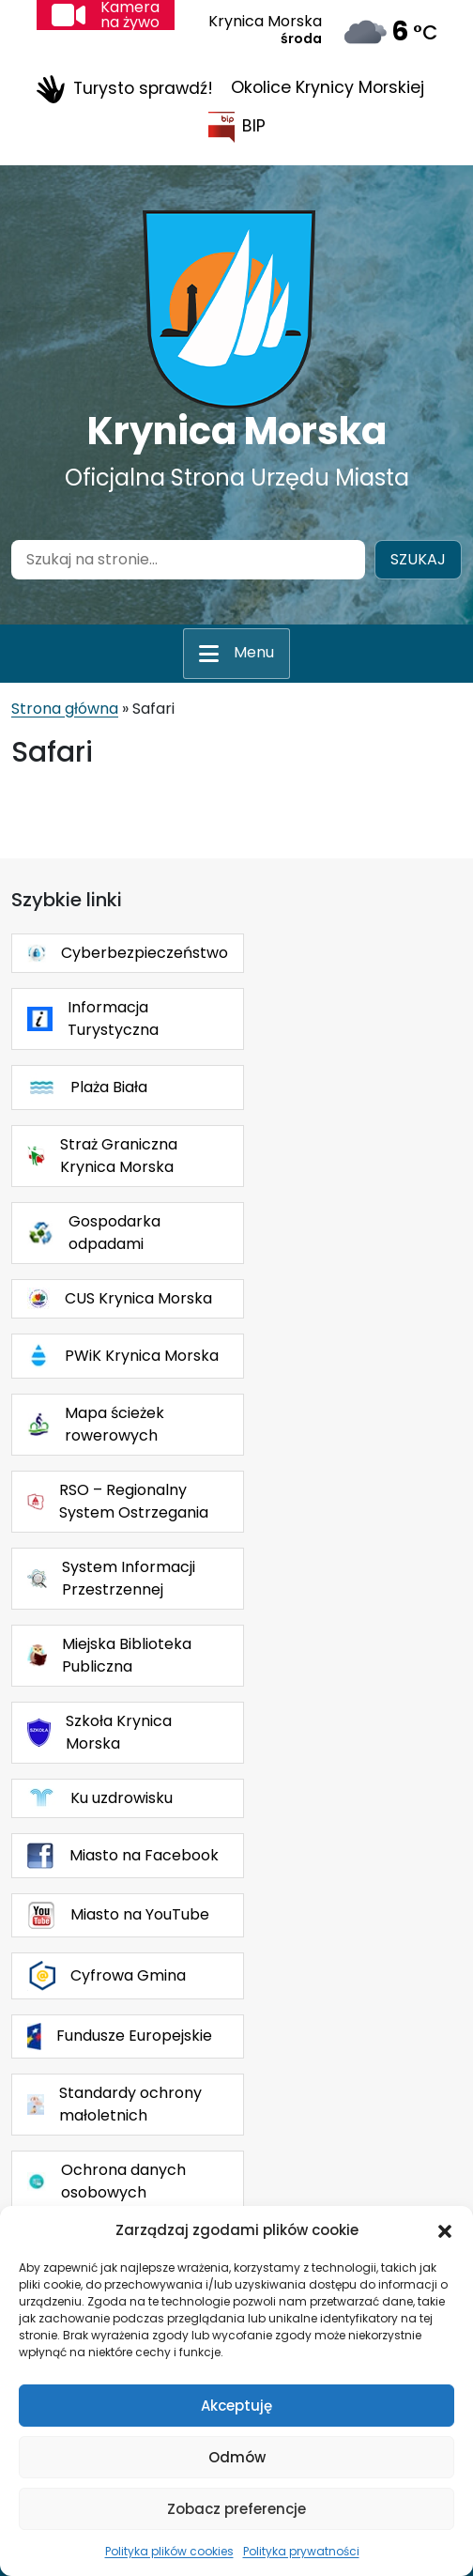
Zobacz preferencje (236, 2509)
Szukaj (418, 559)
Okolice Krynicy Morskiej (327, 87)
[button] (444, 2230)
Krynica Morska (237, 431)
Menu (254, 652)
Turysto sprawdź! (124, 89)
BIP (237, 127)
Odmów (237, 2457)
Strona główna (64, 708)
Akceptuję (236, 2405)
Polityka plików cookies (169, 2551)
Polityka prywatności (301, 2551)
